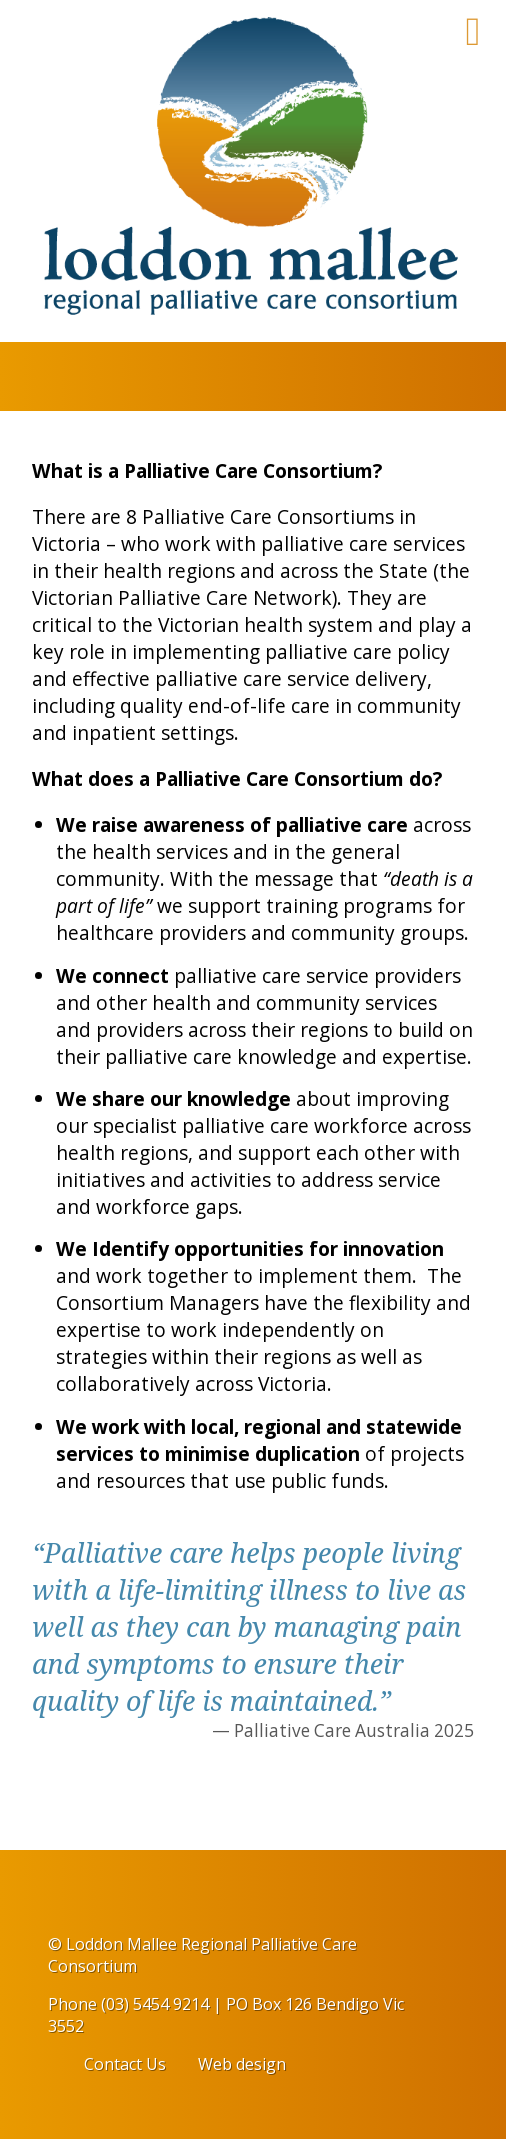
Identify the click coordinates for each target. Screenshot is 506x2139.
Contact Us (125, 2064)
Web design (242, 2064)
